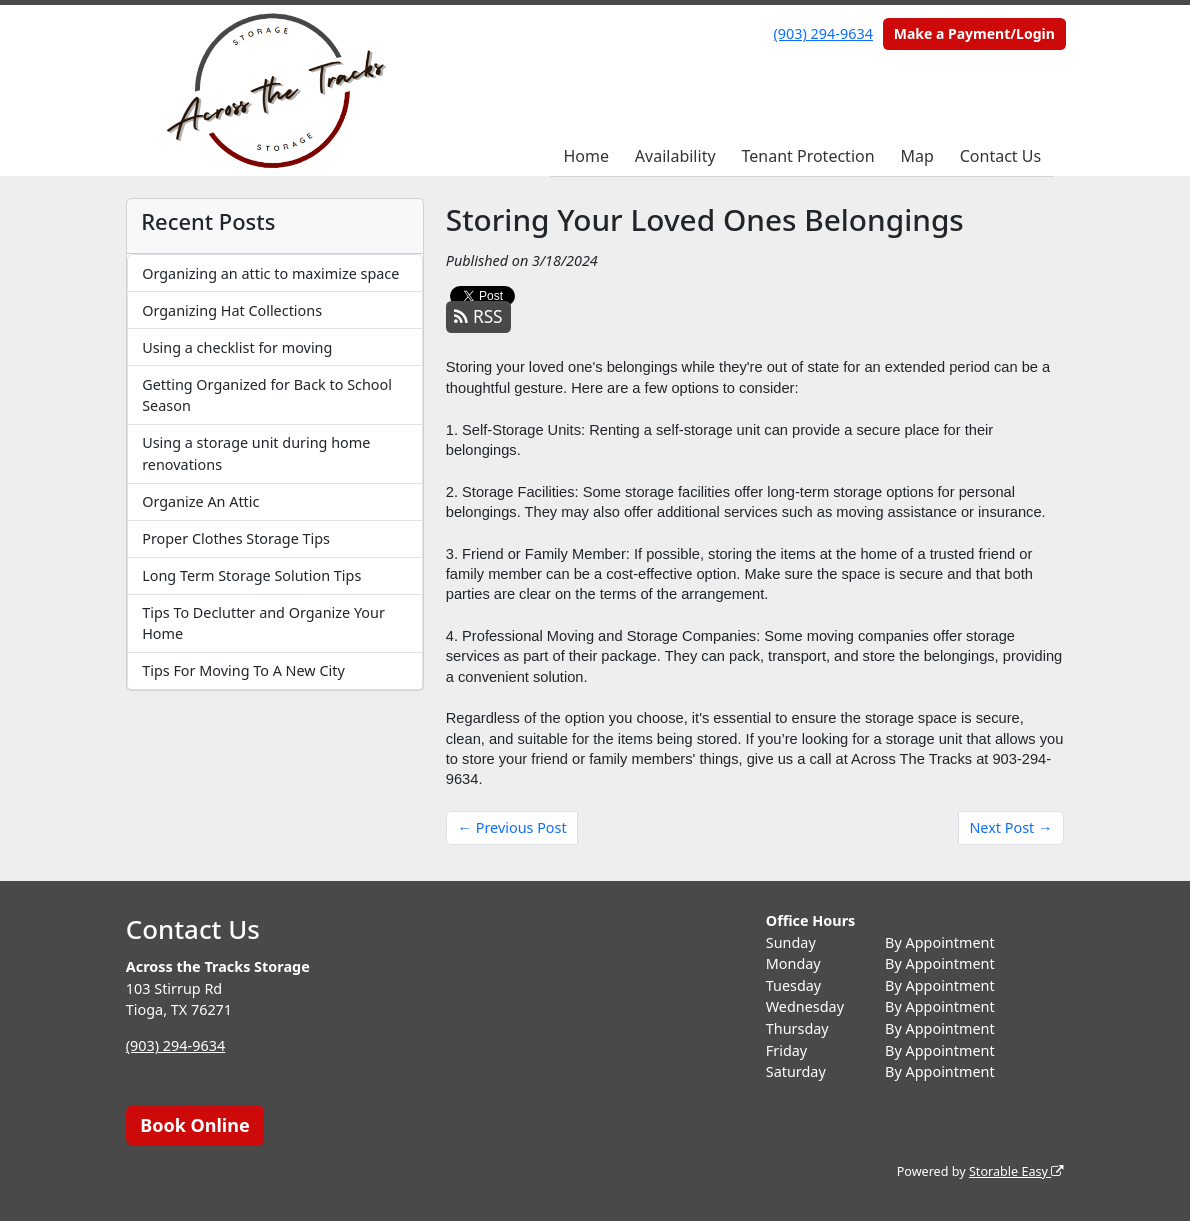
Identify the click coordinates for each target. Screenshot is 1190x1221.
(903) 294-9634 (823, 33)
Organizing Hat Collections (232, 310)
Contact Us (1000, 156)
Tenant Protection (807, 156)
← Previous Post (512, 827)
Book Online (194, 1125)
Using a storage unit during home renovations (256, 453)
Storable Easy (1016, 1171)
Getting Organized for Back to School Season (267, 395)
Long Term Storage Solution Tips (251, 575)
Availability (675, 156)
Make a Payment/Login (974, 33)
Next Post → (1010, 827)
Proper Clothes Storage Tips (236, 538)
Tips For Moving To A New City (243, 670)
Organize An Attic (200, 501)
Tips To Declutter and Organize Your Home (263, 623)
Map (916, 156)
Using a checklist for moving (237, 347)
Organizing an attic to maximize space (270, 273)
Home (586, 156)
